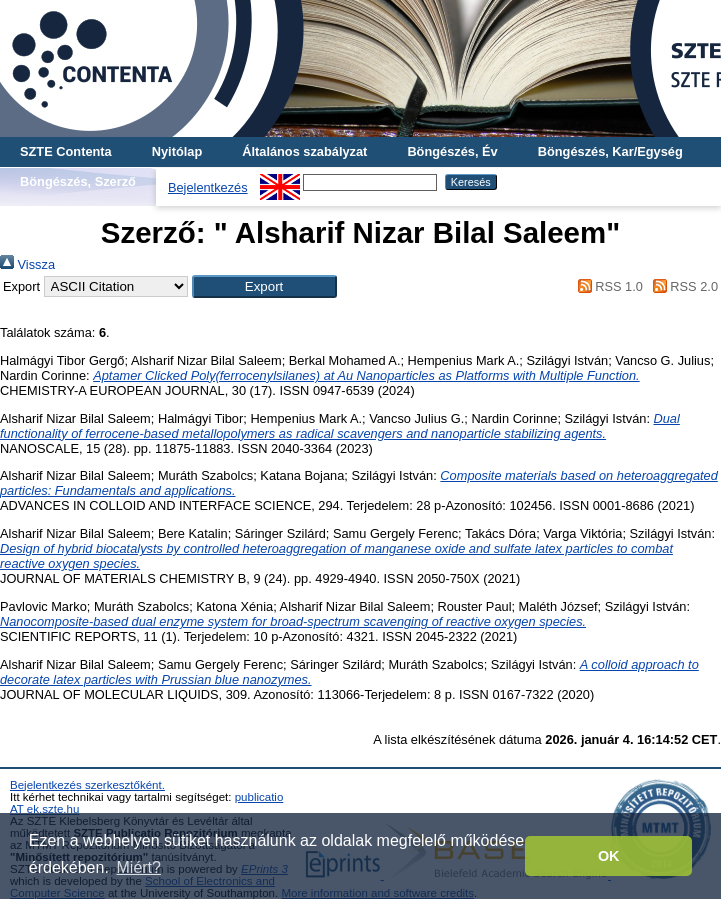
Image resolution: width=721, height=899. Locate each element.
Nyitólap (177, 151)
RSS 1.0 (607, 286)
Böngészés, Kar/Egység (610, 151)
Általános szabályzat (304, 151)
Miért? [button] (139, 867)
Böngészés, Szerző (78, 181)
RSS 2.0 (682, 286)
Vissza (27, 264)
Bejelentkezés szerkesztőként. (87, 785)
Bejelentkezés (208, 187)
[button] (264, 286)
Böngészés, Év (452, 151)
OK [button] (609, 856)
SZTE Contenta (66, 151)
